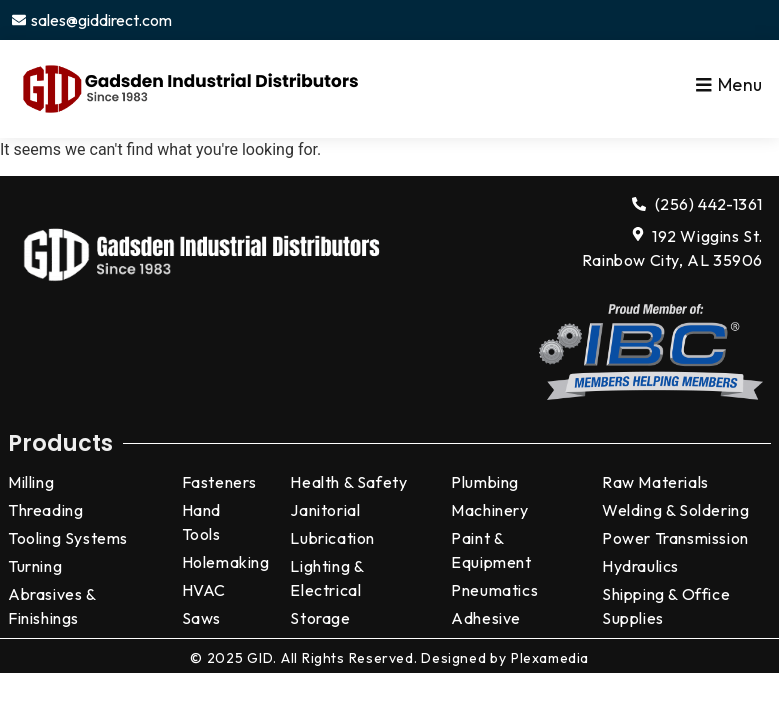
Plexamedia (550, 658)
